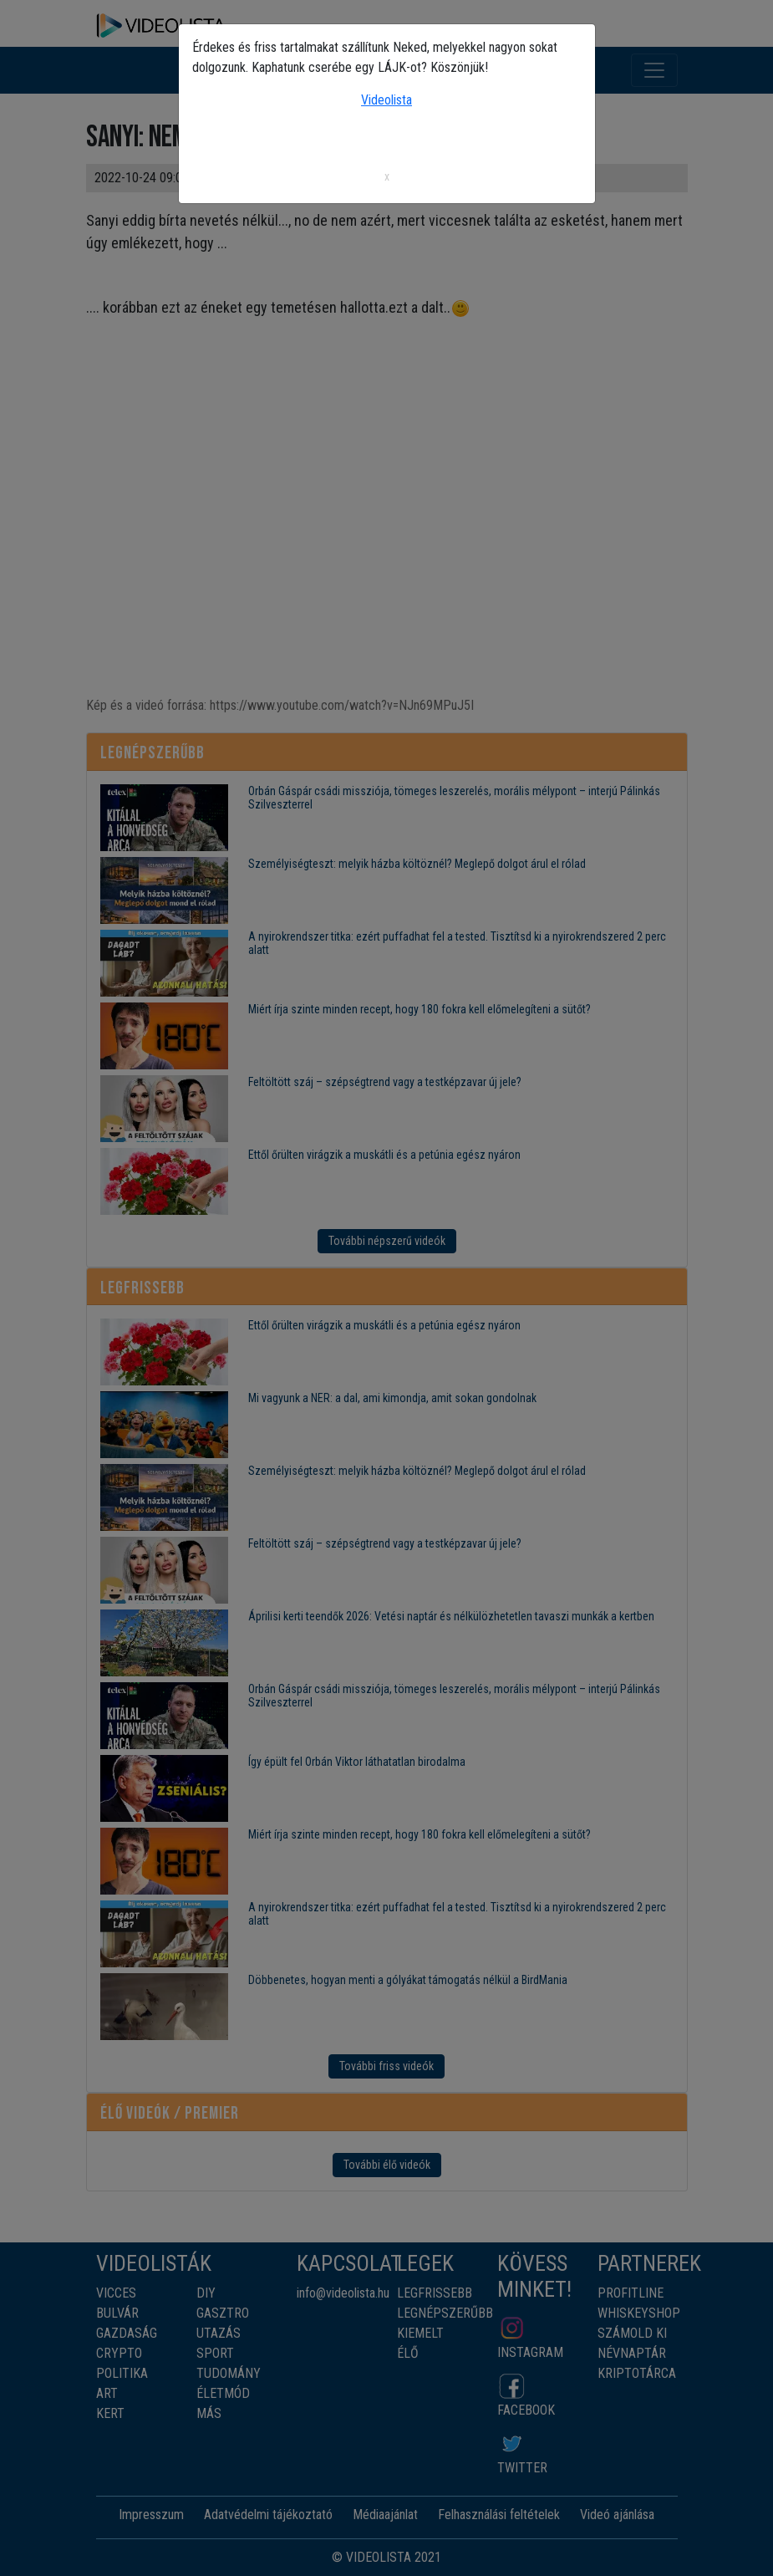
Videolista (386, 100)
